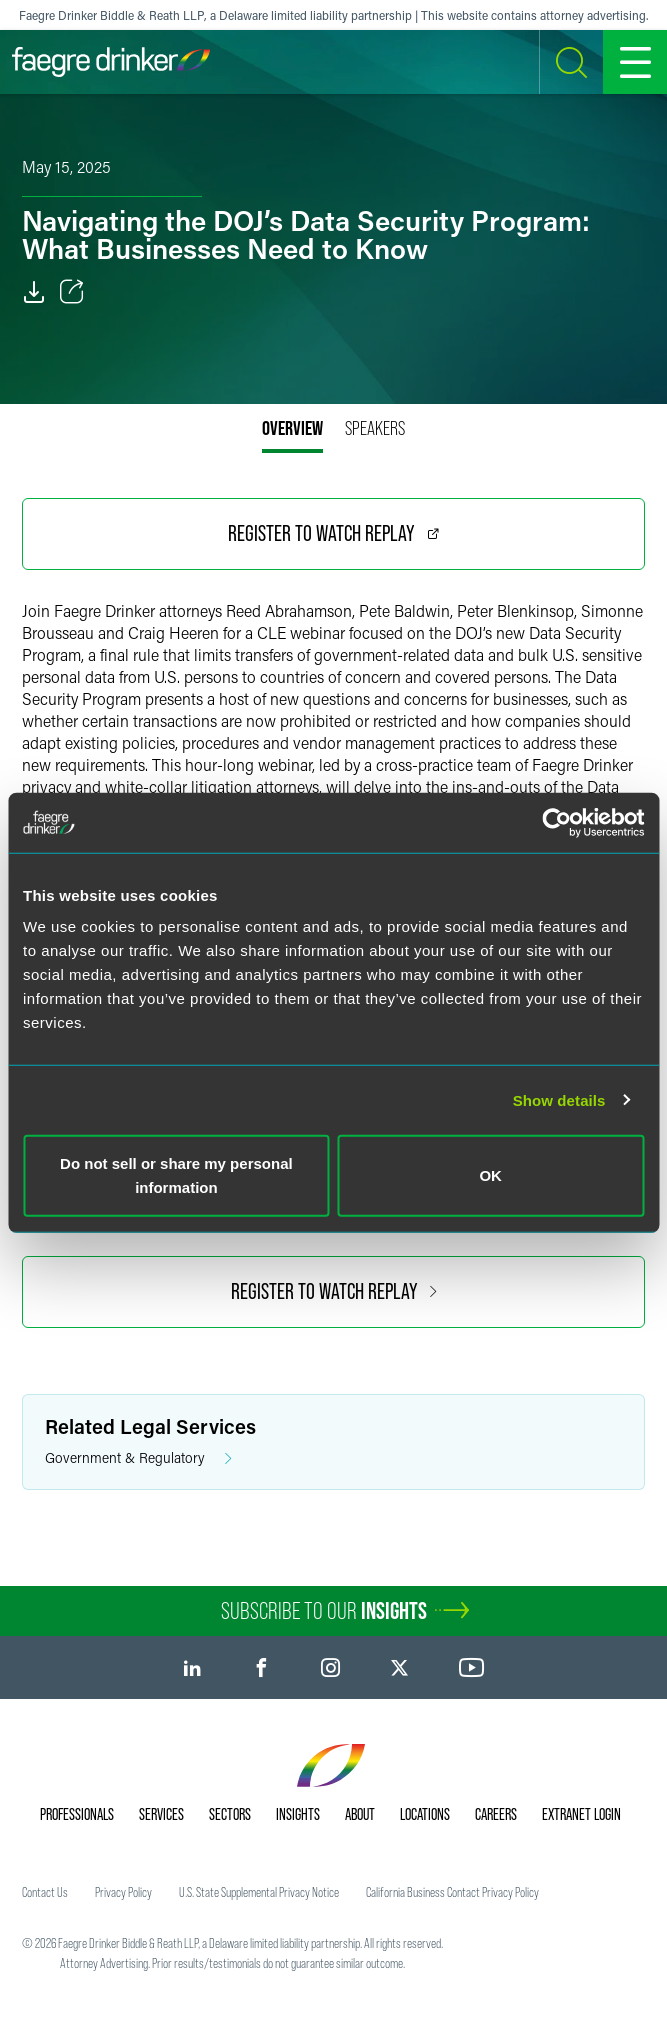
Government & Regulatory (138, 1458)
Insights (298, 1814)
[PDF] (34, 292)
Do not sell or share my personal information (176, 1175)
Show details (559, 1099)
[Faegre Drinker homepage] (111, 62)
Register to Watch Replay (333, 533)
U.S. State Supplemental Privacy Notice (259, 1892)
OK (490, 1175)
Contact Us (45, 1892)
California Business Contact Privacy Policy (452, 1892)
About (360, 1814)
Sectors (230, 1814)
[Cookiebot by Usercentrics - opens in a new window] (556, 822)
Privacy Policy (123, 1892)
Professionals (77, 1814)
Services (161, 1814)
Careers (496, 1814)
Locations (425, 1814)
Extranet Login (581, 1814)
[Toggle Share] (72, 292)
